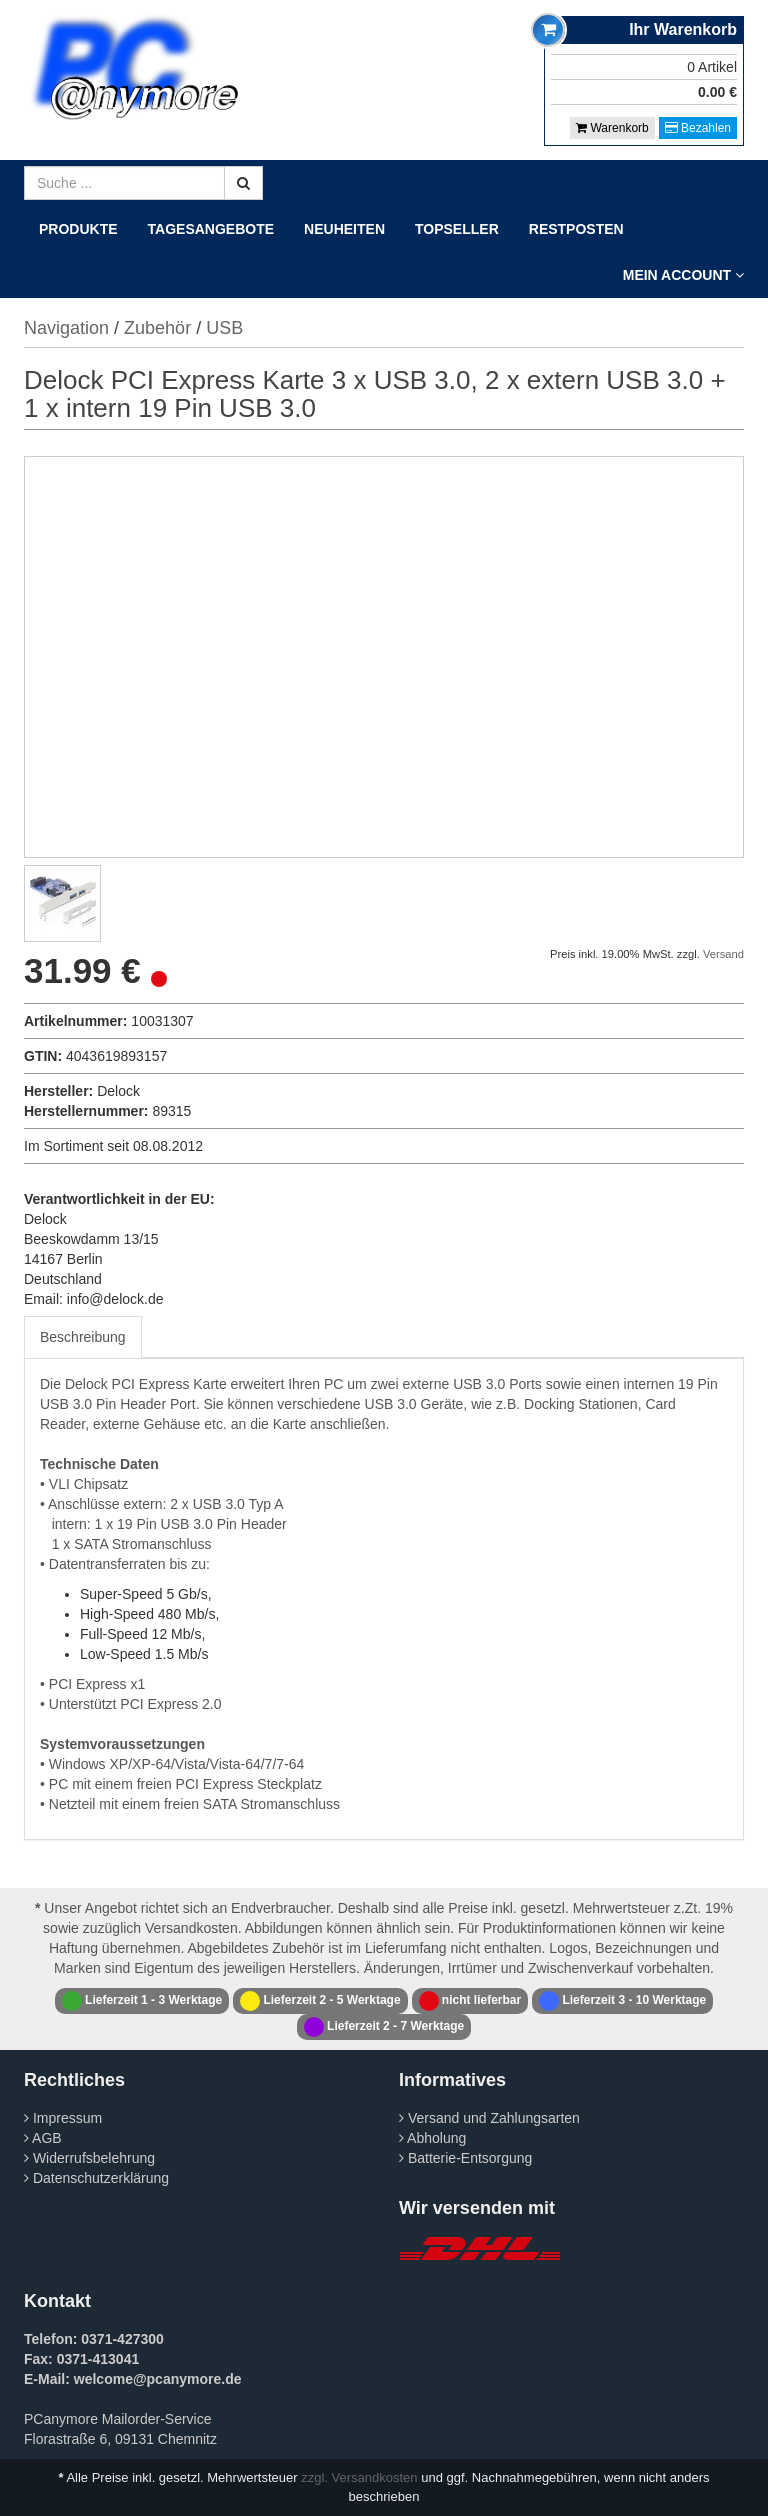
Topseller (457, 229)
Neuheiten (344, 229)
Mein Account (683, 275)
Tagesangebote (211, 229)
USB (224, 328)
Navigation (66, 328)
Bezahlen (698, 128)
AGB (43, 2138)
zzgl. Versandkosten (359, 2477)
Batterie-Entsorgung (465, 2158)
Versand (723, 954)
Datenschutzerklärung (96, 2178)
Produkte (78, 229)
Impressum (63, 2118)
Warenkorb (612, 128)
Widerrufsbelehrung (89, 2158)
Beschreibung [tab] (83, 1337)
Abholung (432, 2138)
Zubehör (157, 328)
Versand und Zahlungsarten (489, 2118)
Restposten (576, 229)
